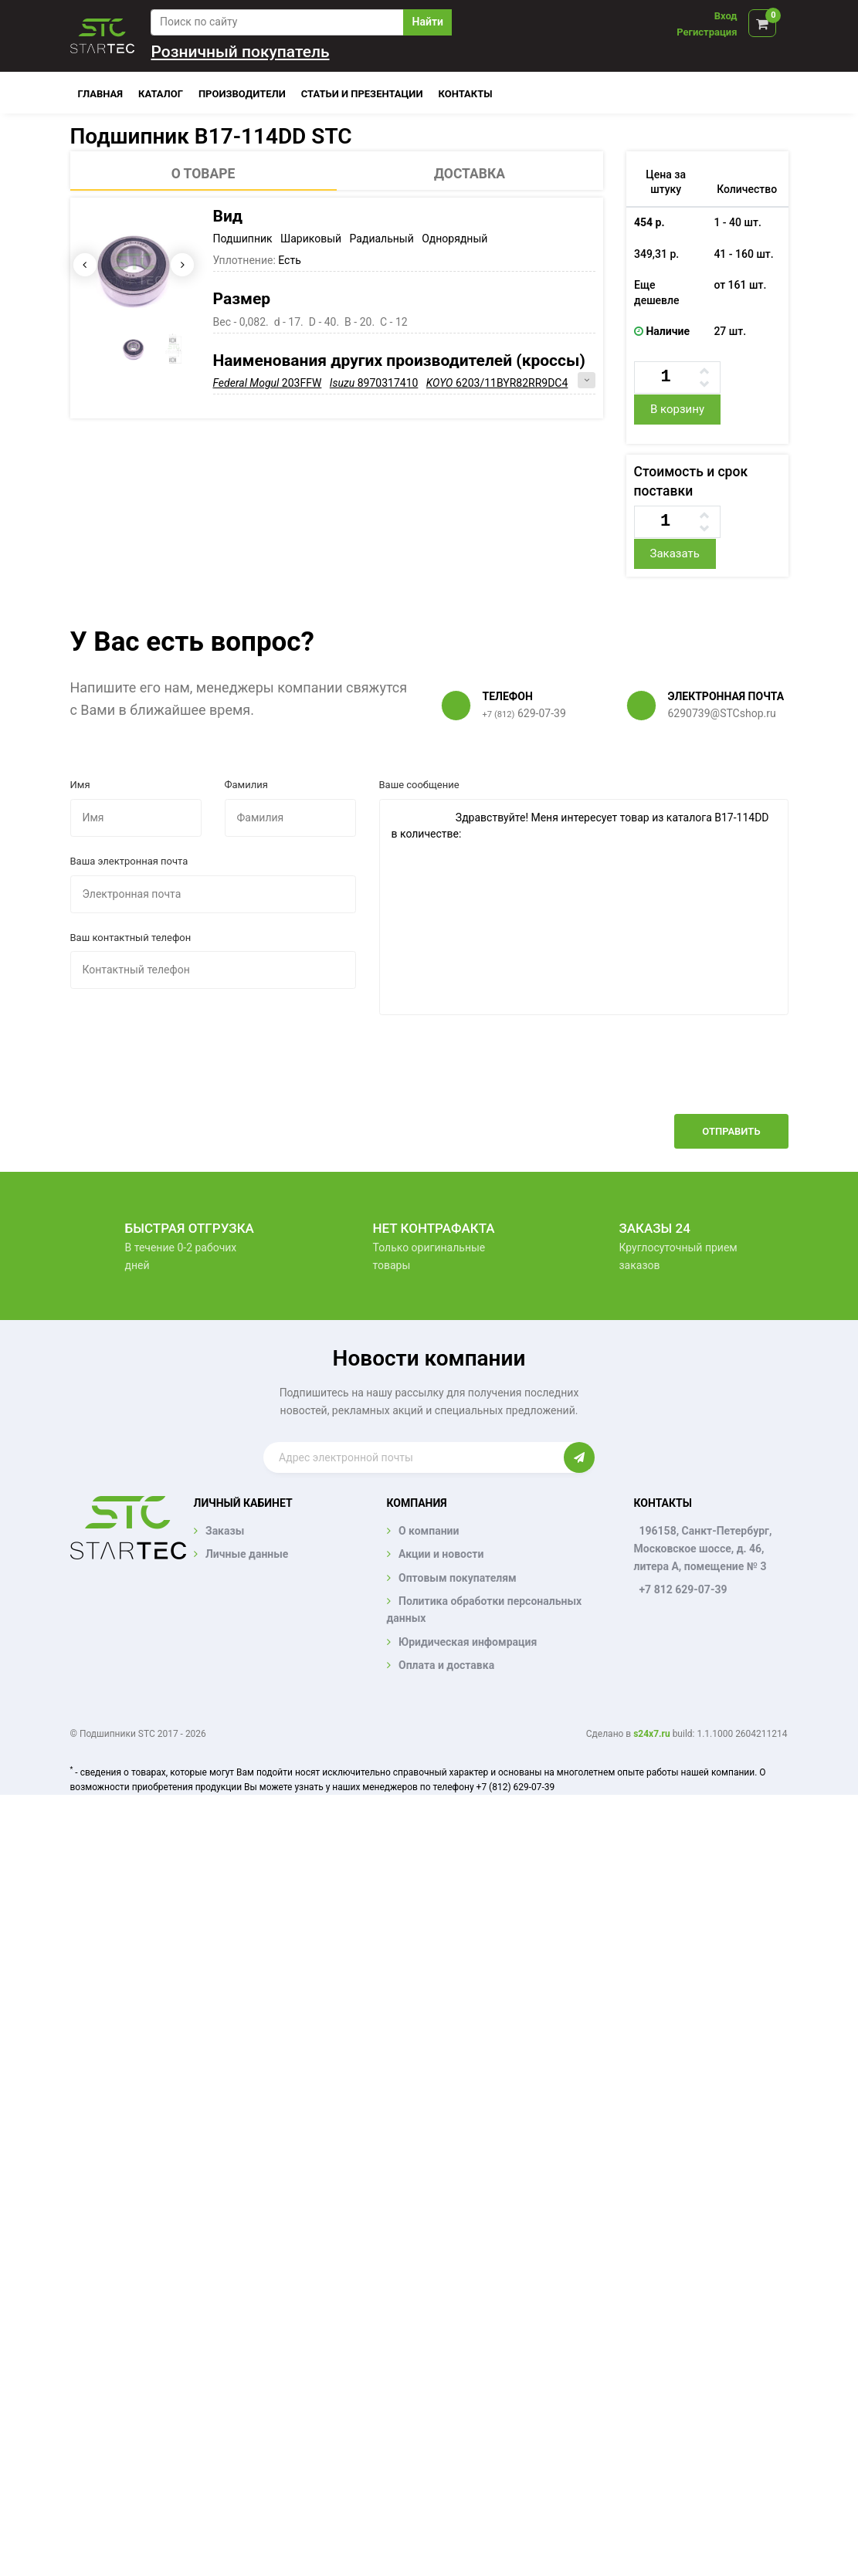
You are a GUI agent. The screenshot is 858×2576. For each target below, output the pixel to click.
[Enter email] (413, 1457)
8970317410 (374, 383)
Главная (101, 94)
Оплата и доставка (446, 1665)
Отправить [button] (731, 1131)
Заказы (224, 1531)
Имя (80, 784)
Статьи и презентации (362, 94)
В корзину (677, 409)
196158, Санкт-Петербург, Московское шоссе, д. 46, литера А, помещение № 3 (702, 1548)
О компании (428, 1531)
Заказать (674, 553)
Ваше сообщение (419, 784)
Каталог (160, 94)
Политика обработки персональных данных (484, 1609)
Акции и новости (440, 1554)
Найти (427, 21)
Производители (242, 94)
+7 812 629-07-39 (683, 1589)
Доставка (469, 173)
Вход (726, 16)
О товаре (203, 173)
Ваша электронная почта (129, 861)
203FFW (267, 383)
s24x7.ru (651, 1733)
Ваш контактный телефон (131, 937)
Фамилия (246, 784)
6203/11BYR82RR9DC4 (497, 383)
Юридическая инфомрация (467, 1642)
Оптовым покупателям (457, 1578)
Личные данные (246, 1554)
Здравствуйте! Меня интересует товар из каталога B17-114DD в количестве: (583, 907)
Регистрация (707, 32)
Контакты (466, 94)
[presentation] (671, 1076)
